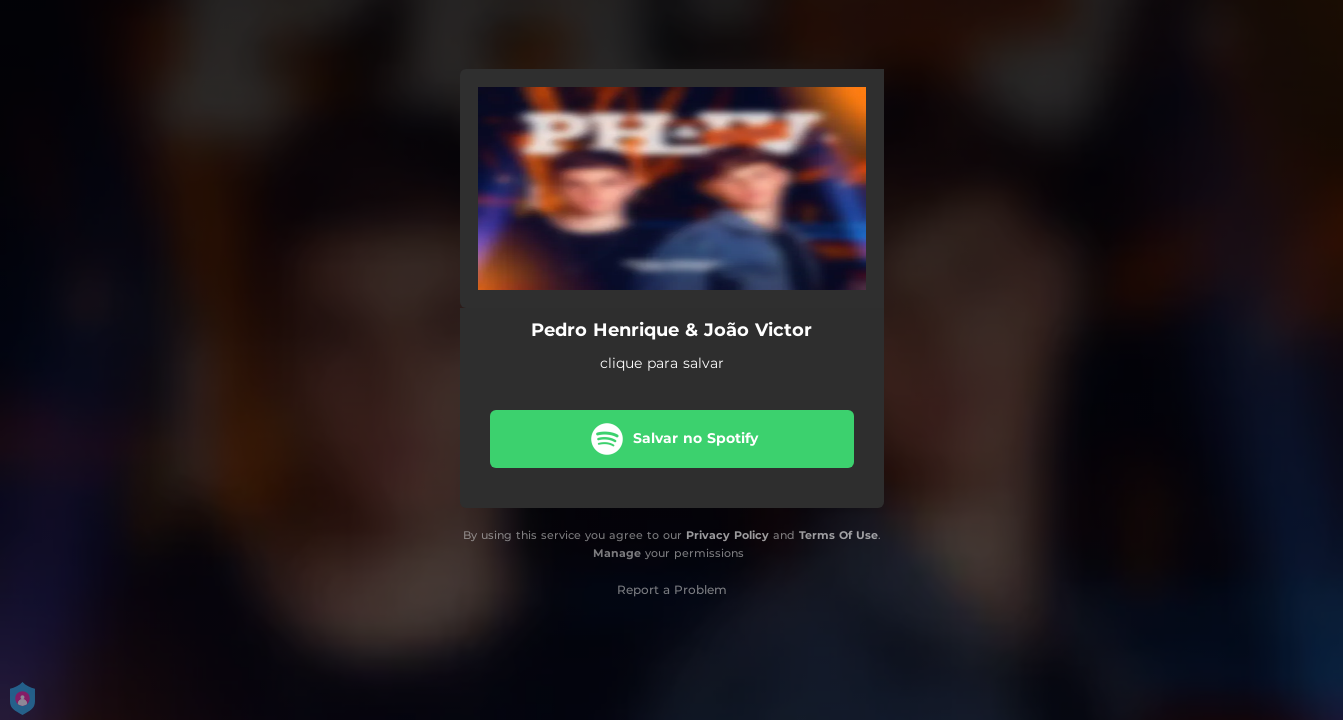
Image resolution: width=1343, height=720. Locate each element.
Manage (617, 553)
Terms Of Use (838, 535)
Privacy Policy (727, 535)
